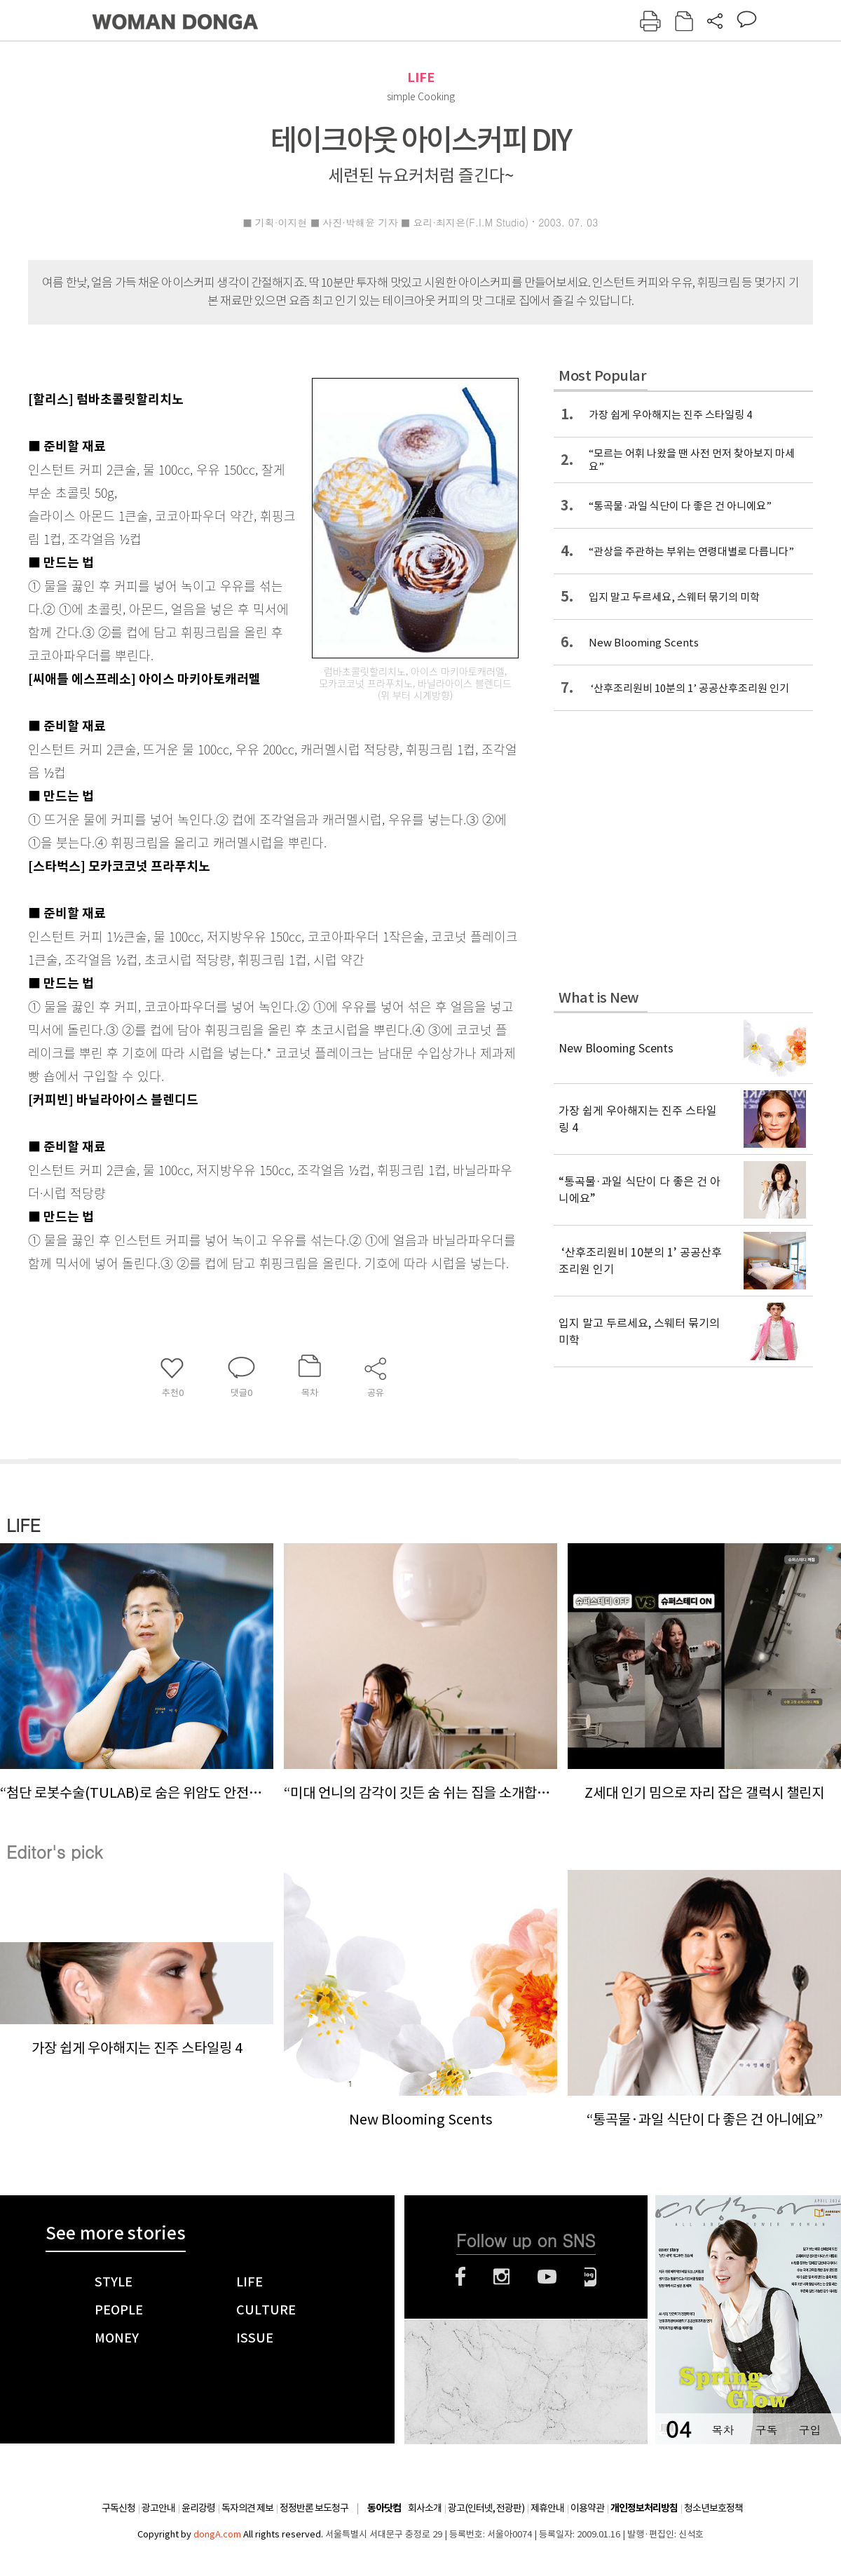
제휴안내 (547, 2508)
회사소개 (425, 2508)
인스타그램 (501, 2276)
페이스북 (460, 2276)
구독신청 (118, 2508)
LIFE (421, 77)
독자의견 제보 (247, 2508)
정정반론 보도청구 (314, 2508)
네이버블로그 (590, 2276)
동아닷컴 (384, 2508)
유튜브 (547, 2276)
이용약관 (587, 2508)
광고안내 (158, 2508)
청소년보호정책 (713, 2508)
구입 (809, 2430)
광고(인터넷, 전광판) (486, 2508)
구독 (766, 2430)
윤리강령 (198, 2508)
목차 (722, 2430)
